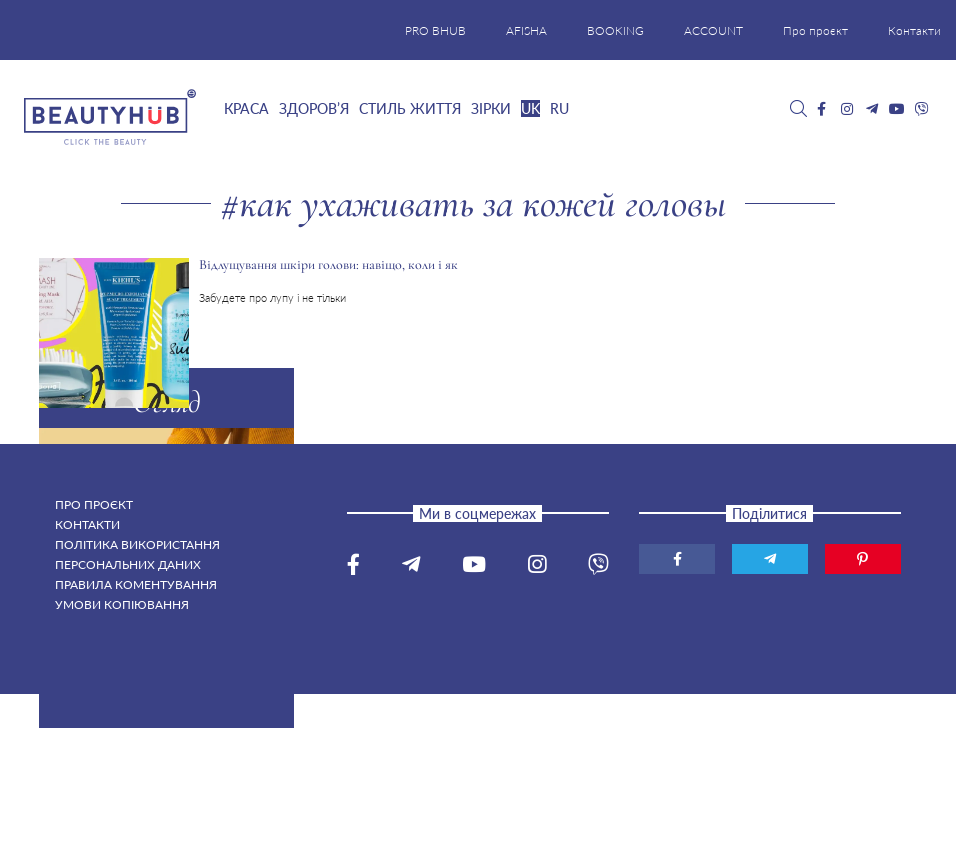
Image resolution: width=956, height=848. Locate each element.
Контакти (914, 30)
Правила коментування (136, 584)
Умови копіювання (122, 604)
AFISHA (526, 30)
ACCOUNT (713, 30)
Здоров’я (314, 108)
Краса (246, 108)
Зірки (491, 108)
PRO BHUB (435, 30)
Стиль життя (410, 108)
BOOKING (615, 30)
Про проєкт (815, 30)
